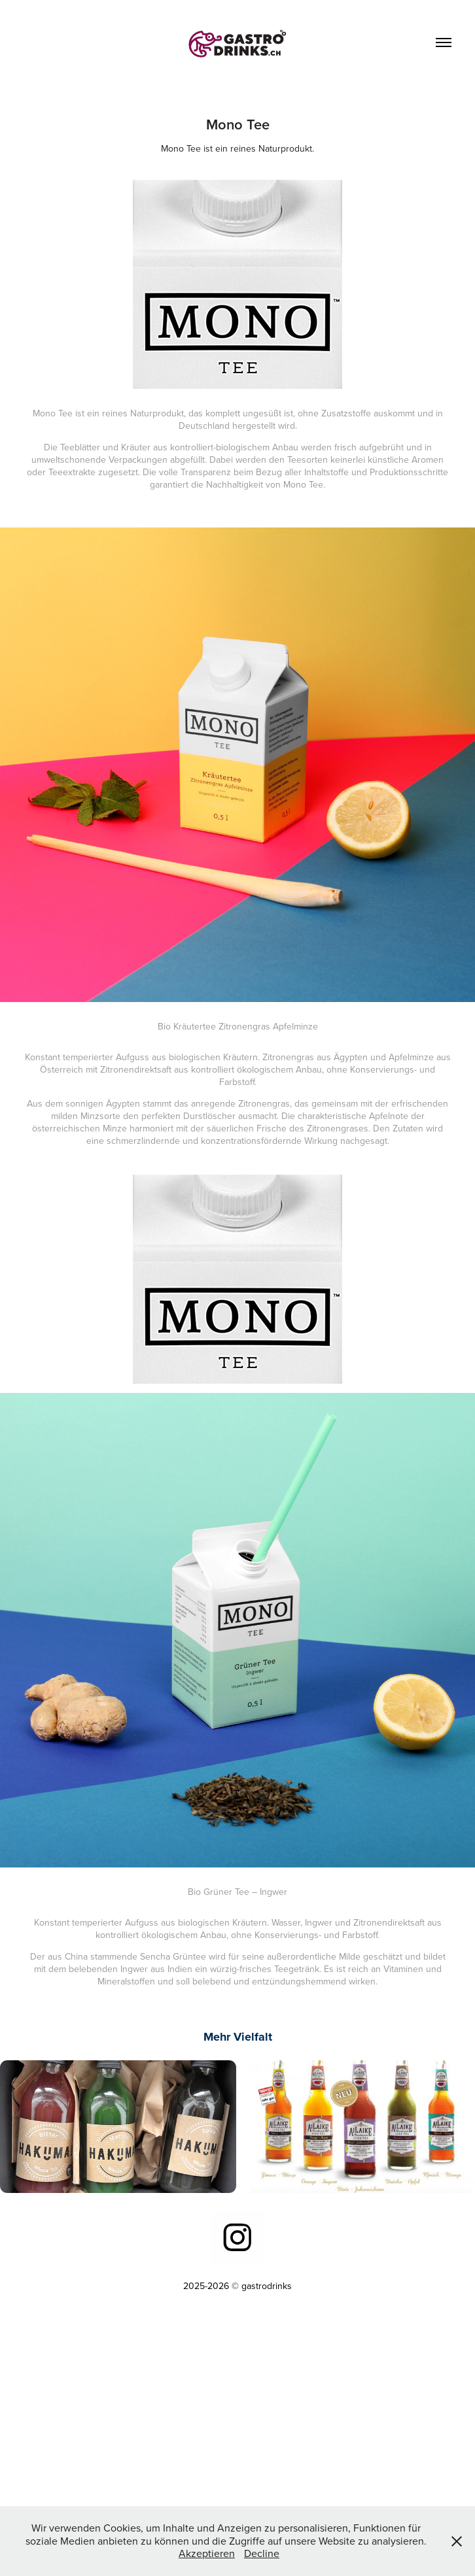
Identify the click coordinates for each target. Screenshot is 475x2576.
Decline (261, 2553)
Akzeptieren (207, 2553)
